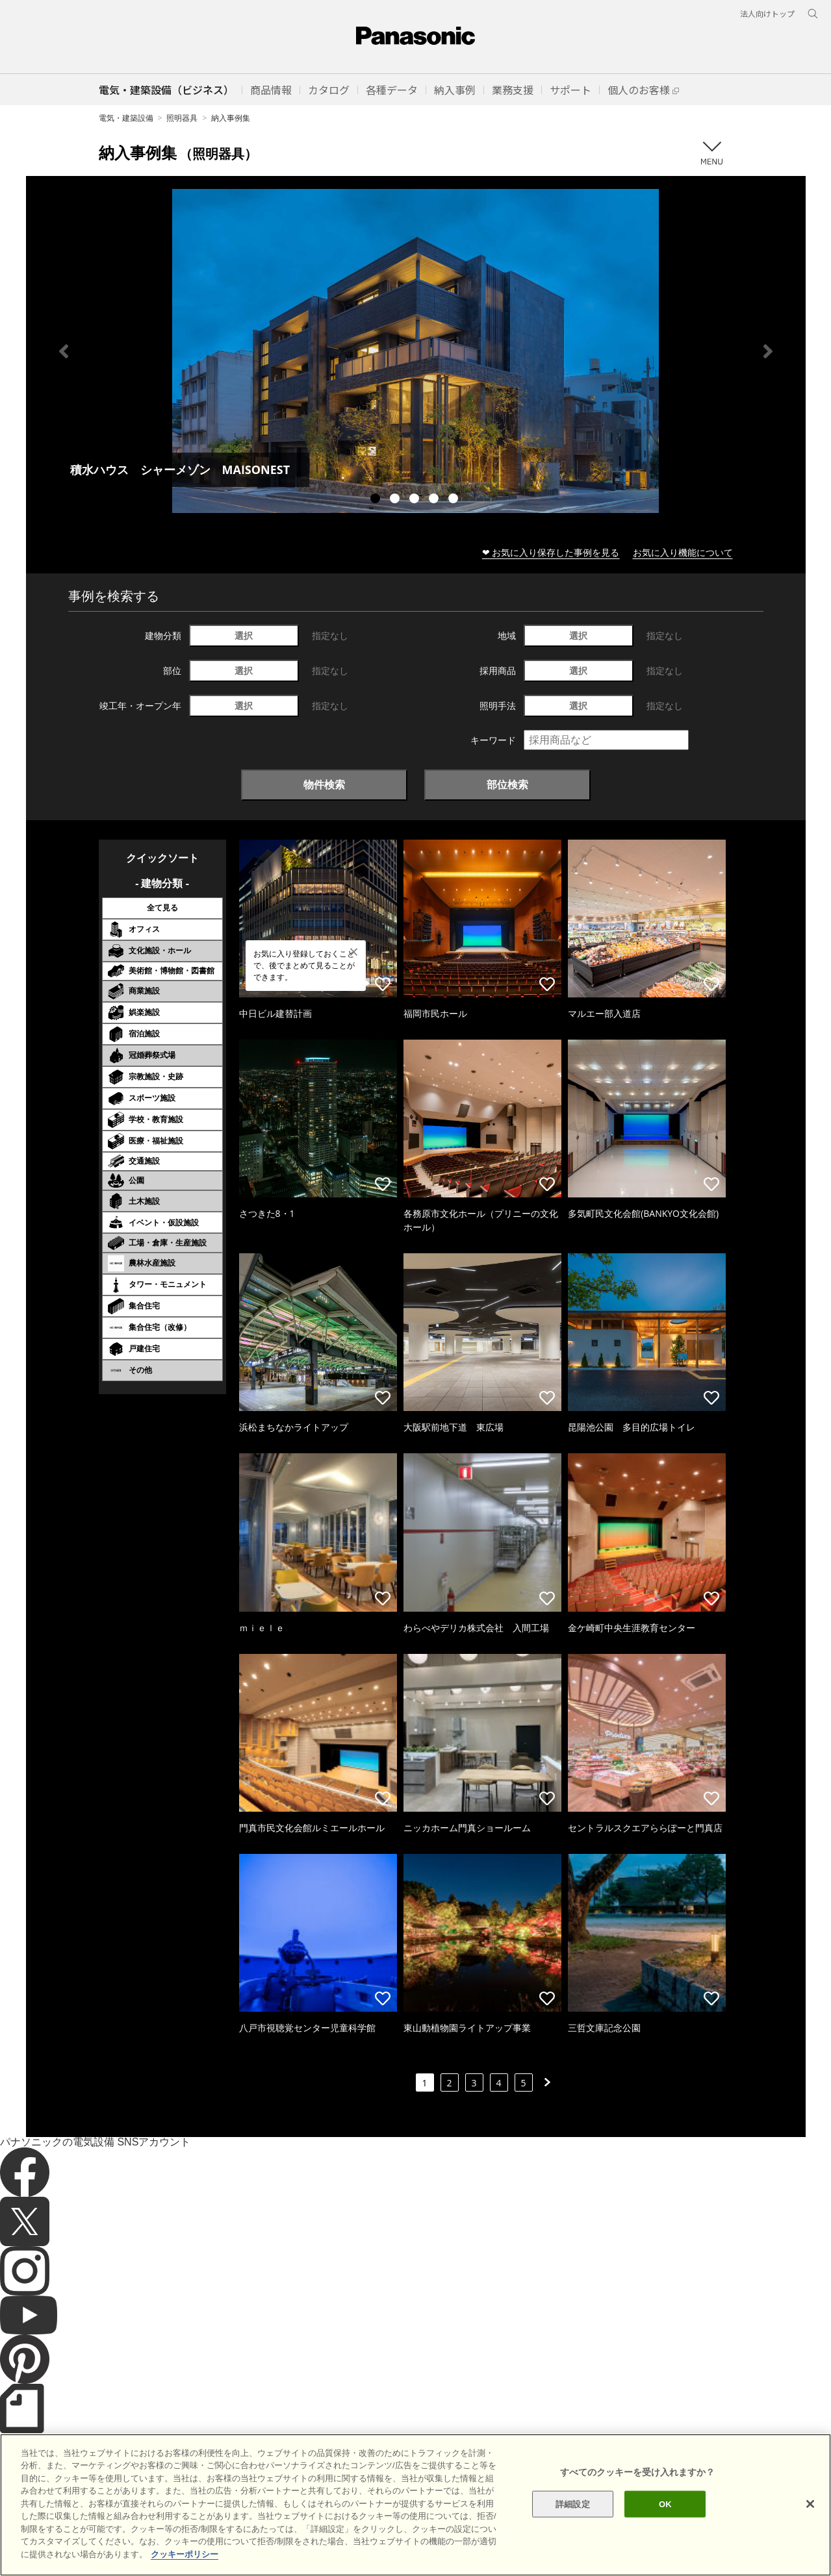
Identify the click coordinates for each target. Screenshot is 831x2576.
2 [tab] (396, 500)
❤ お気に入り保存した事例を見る (551, 552)
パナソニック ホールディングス (334, 2543)
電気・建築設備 (126, 117)
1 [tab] (376, 500)
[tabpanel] (416, 351)
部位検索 (507, 784)
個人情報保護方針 (232, 2543)
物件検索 (324, 784)
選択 (244, 635)
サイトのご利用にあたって (59, 2543)
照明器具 (182, 117)
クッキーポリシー (153, 2543)
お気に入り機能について (683, 552)
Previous (64, 351)
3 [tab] (415, 500)
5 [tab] (454, 500)
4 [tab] (435, 500)
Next (768, 351)
